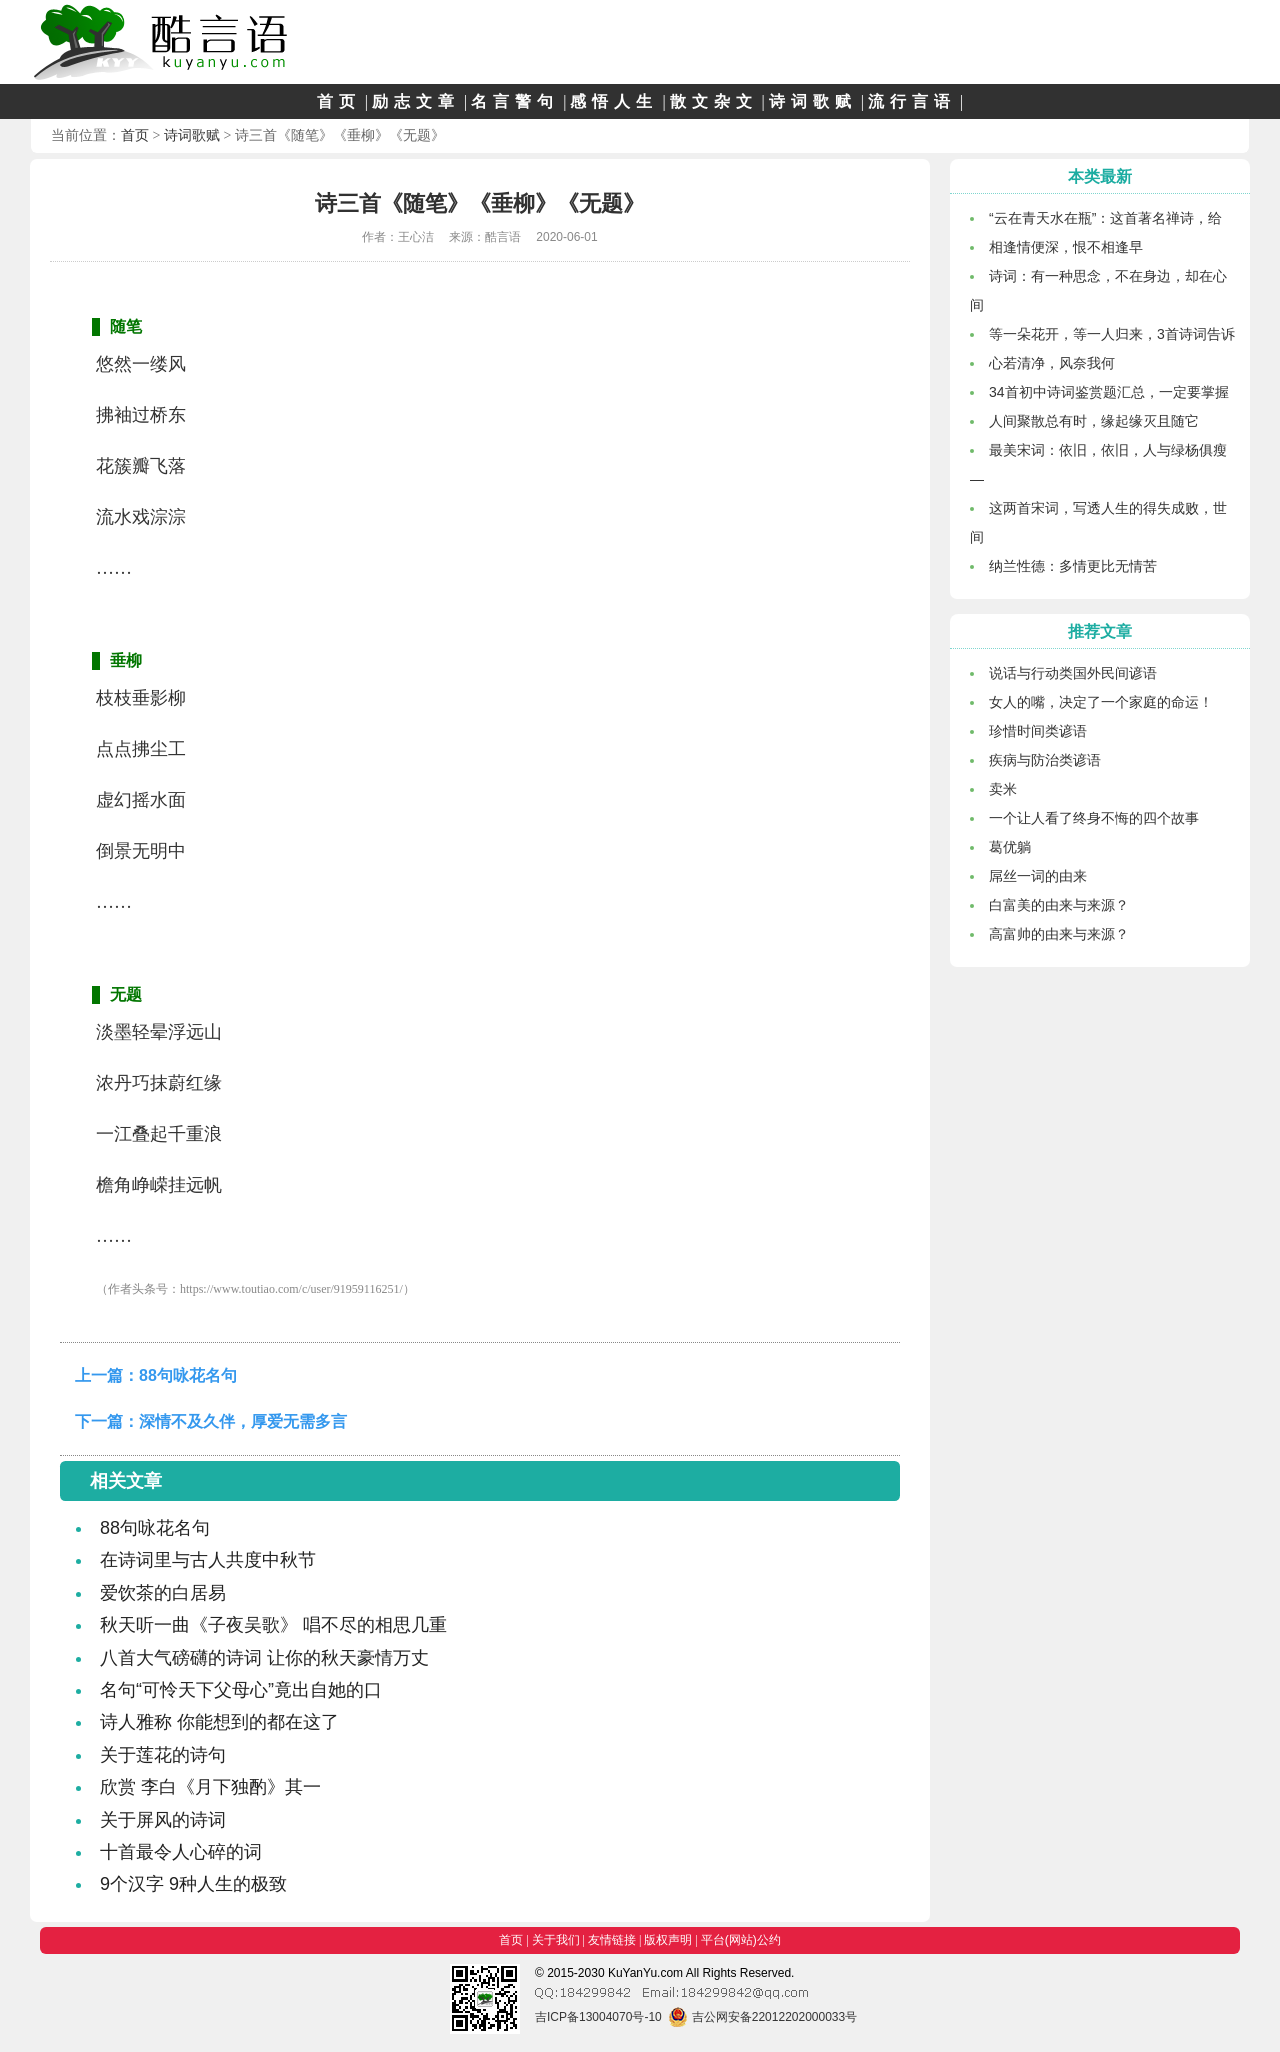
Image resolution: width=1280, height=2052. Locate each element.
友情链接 (612, 1940)
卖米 (1003, 789)
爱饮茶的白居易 (163, 1593)
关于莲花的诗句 (163, 1755)
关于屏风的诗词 (163, 1820)
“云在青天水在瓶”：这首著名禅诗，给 (1105, 218)
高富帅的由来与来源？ (1059, 934)
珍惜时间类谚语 (1038, 731)
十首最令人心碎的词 (181, 1852)
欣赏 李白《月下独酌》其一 (210, 1787)
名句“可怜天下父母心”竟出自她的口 (241, 1690)
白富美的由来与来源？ (1059, 905)
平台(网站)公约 (741, 1940)
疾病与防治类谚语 (1045, 760)
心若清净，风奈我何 (1052, 363)
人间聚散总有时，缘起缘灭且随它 (1094, 421)
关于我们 (556, 1940)
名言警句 (515, 101)
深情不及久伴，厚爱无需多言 (243, 1421)
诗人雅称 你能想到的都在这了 (219, 1722)
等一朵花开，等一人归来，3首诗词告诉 (1112, 334)
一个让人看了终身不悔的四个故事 (1094, 818)
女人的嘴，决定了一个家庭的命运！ (1101, 702)
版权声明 (668, 1940)
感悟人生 (614, 101)
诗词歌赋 (813, 101)
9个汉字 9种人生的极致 (193, 1884)
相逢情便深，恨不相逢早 (1066, 247)
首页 (339, 101)
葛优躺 (1010, 847)
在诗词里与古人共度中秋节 (208, 1560)
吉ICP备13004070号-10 (598, 2017)
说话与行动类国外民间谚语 (1073, 673)
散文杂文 (714, 101)
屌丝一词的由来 (1038, 876)
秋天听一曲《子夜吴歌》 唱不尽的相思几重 (273, 1625)
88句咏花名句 (188, 1375)
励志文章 (416, 101)
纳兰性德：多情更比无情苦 (1073, 566)
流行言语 (912, 101)
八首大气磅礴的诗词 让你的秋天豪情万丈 (264, 1658)
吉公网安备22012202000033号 (762, 2017)
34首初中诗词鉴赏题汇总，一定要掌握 (1109, 392)
